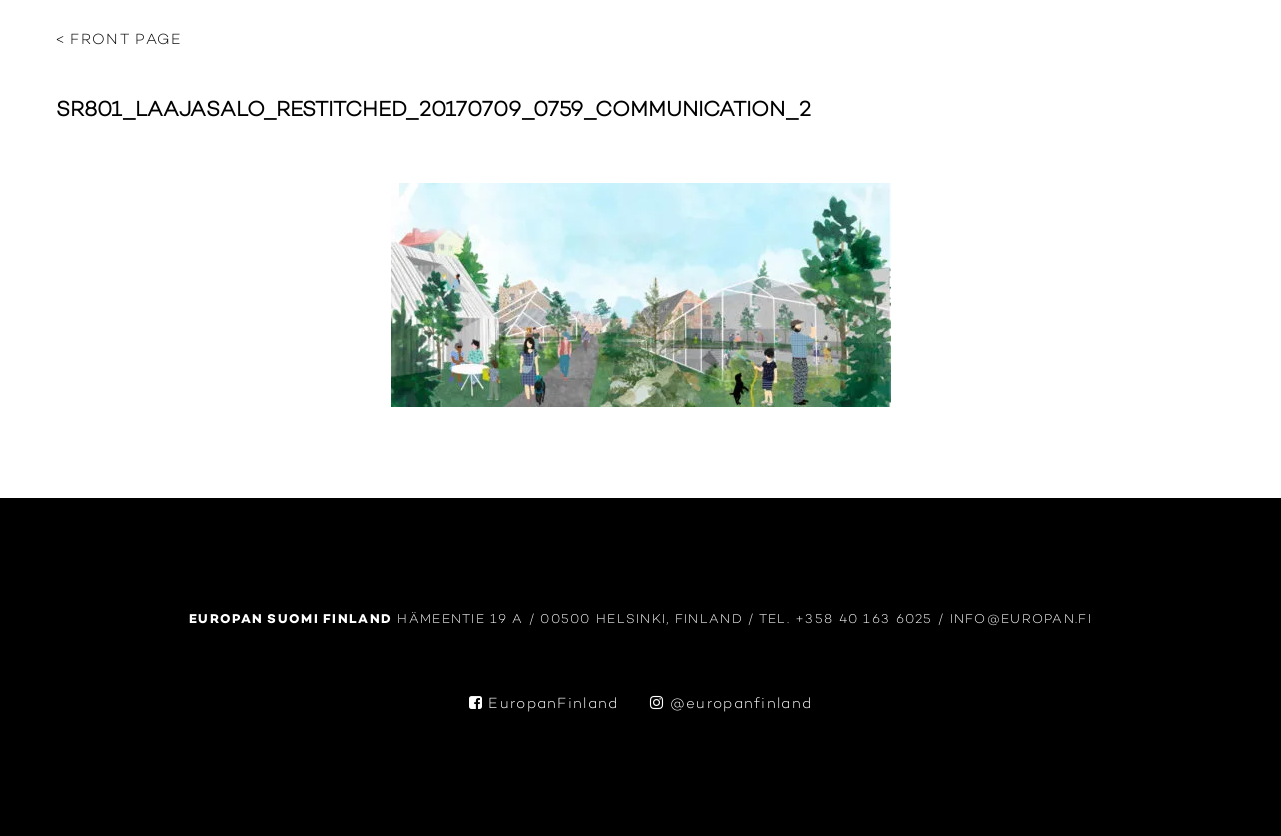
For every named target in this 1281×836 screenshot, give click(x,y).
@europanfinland (731, 704)
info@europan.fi (1021, 619)
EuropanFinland (544, 704)
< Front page (119, 40)
